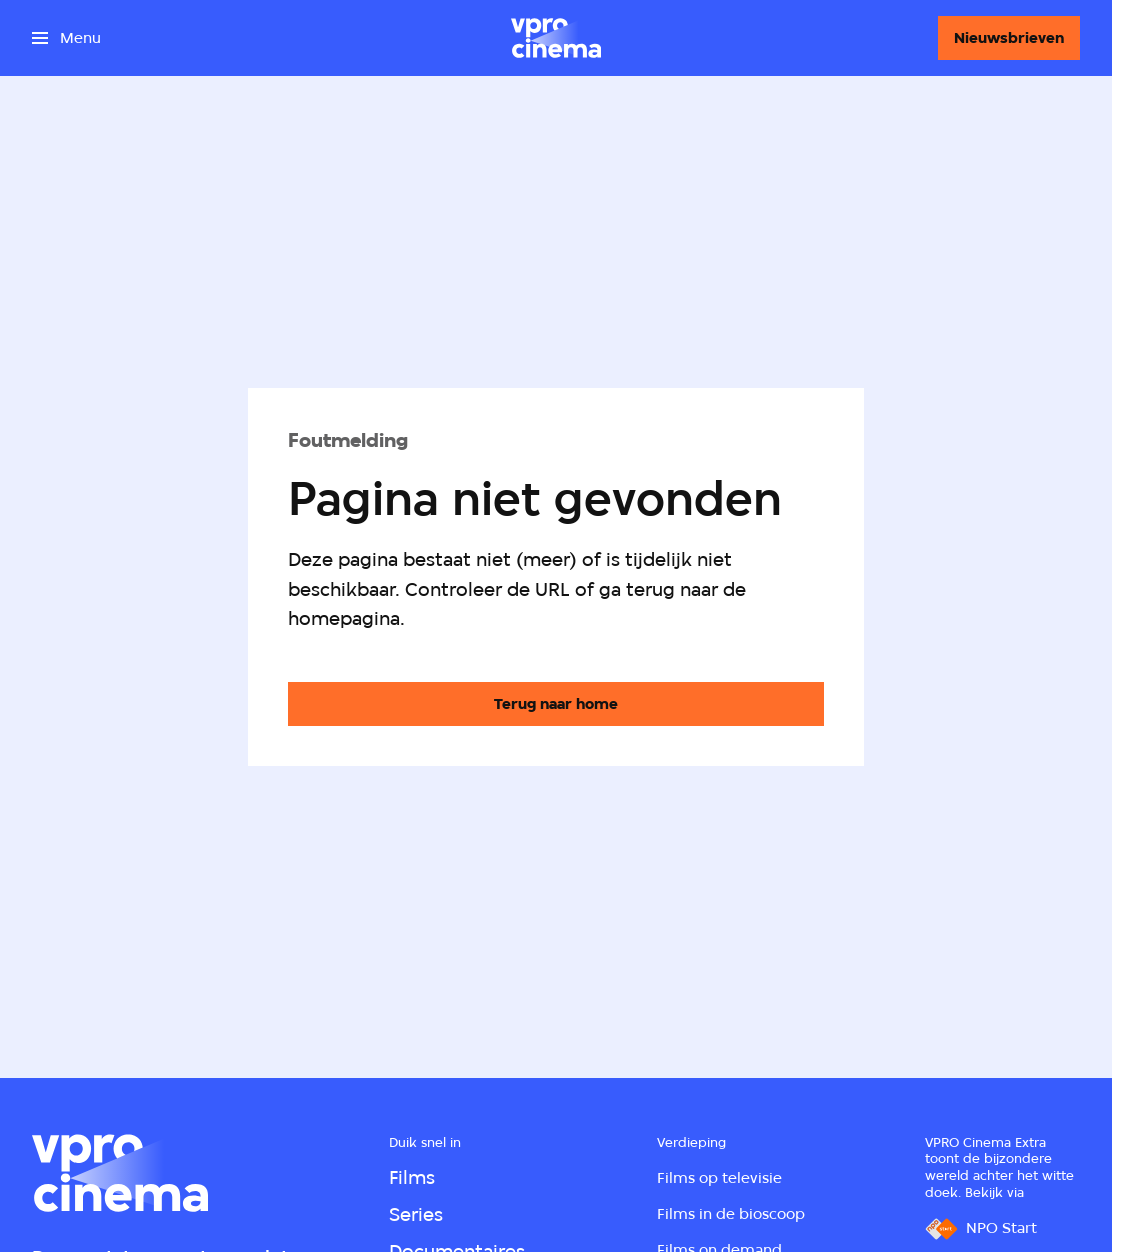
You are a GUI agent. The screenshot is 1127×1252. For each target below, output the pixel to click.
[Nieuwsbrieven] (1009, 38)
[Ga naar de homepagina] (556, 704)
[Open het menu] (66, 38)
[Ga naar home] (556, 38)
